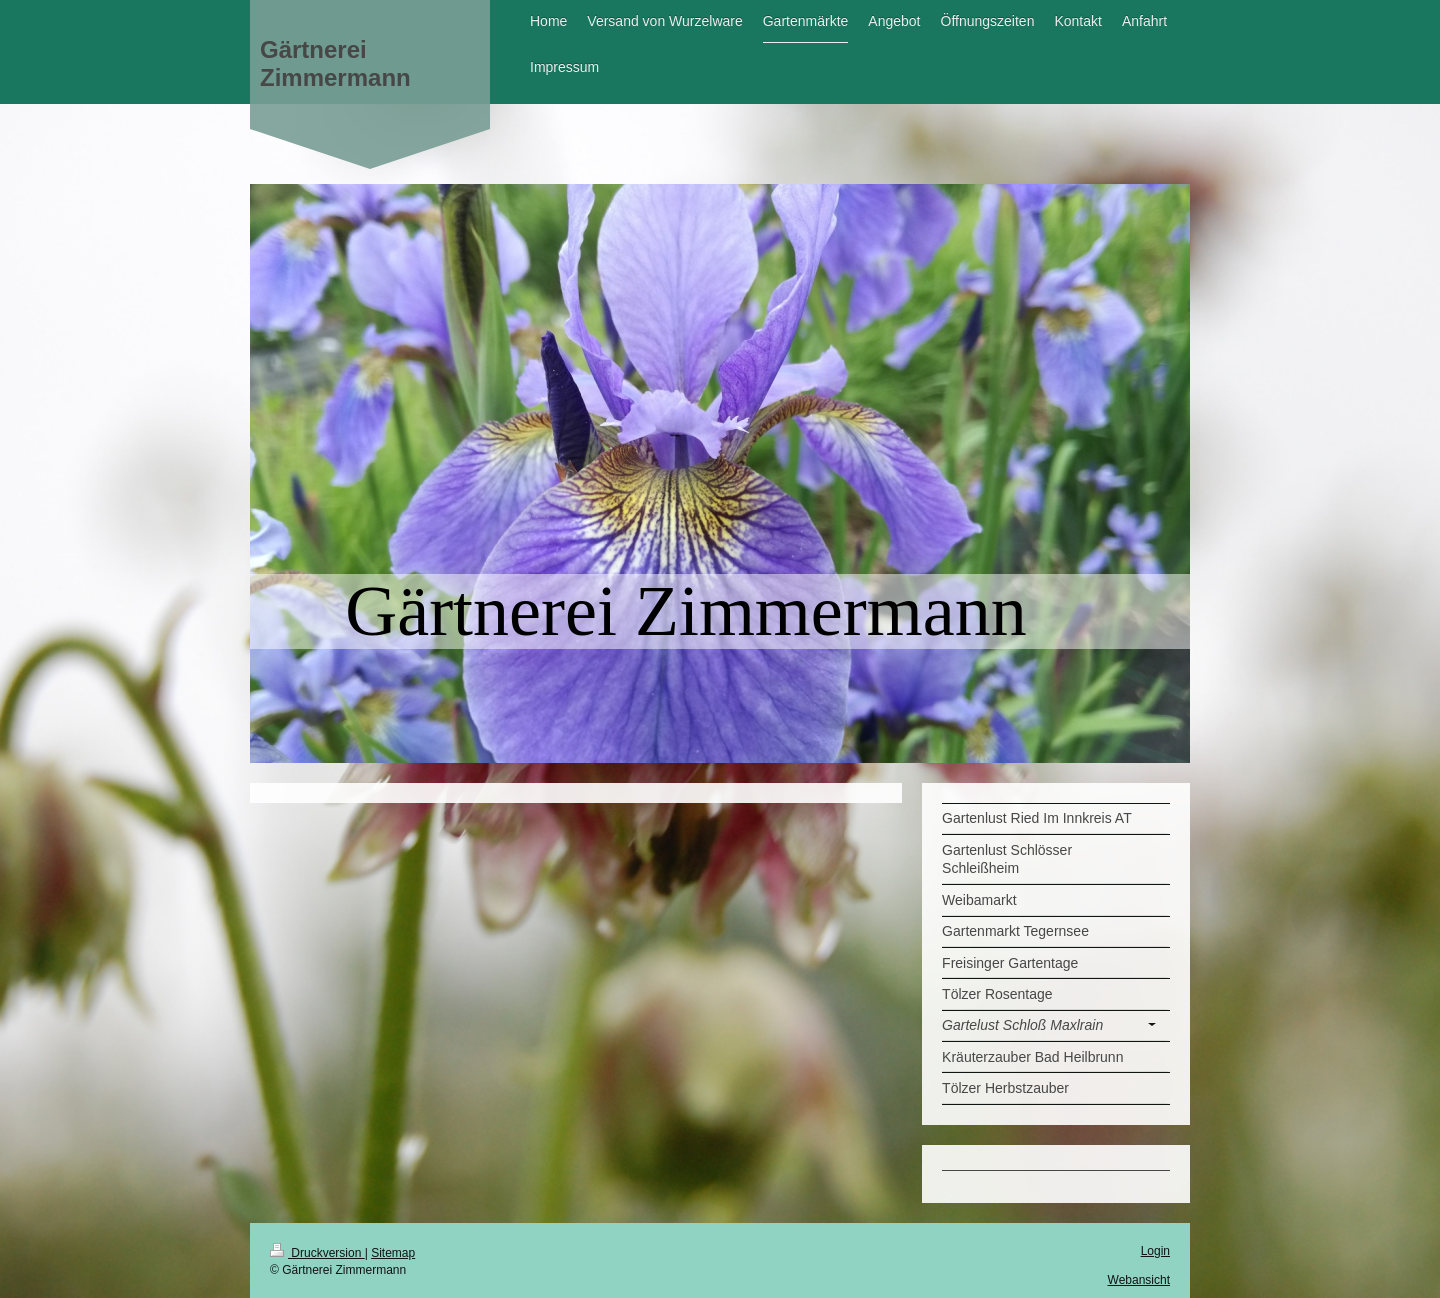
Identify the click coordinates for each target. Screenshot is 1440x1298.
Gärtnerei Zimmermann (335, 63)
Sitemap (393, 1253)
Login (1155, 1251)
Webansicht (1139, 1280)
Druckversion (317, 1253)
